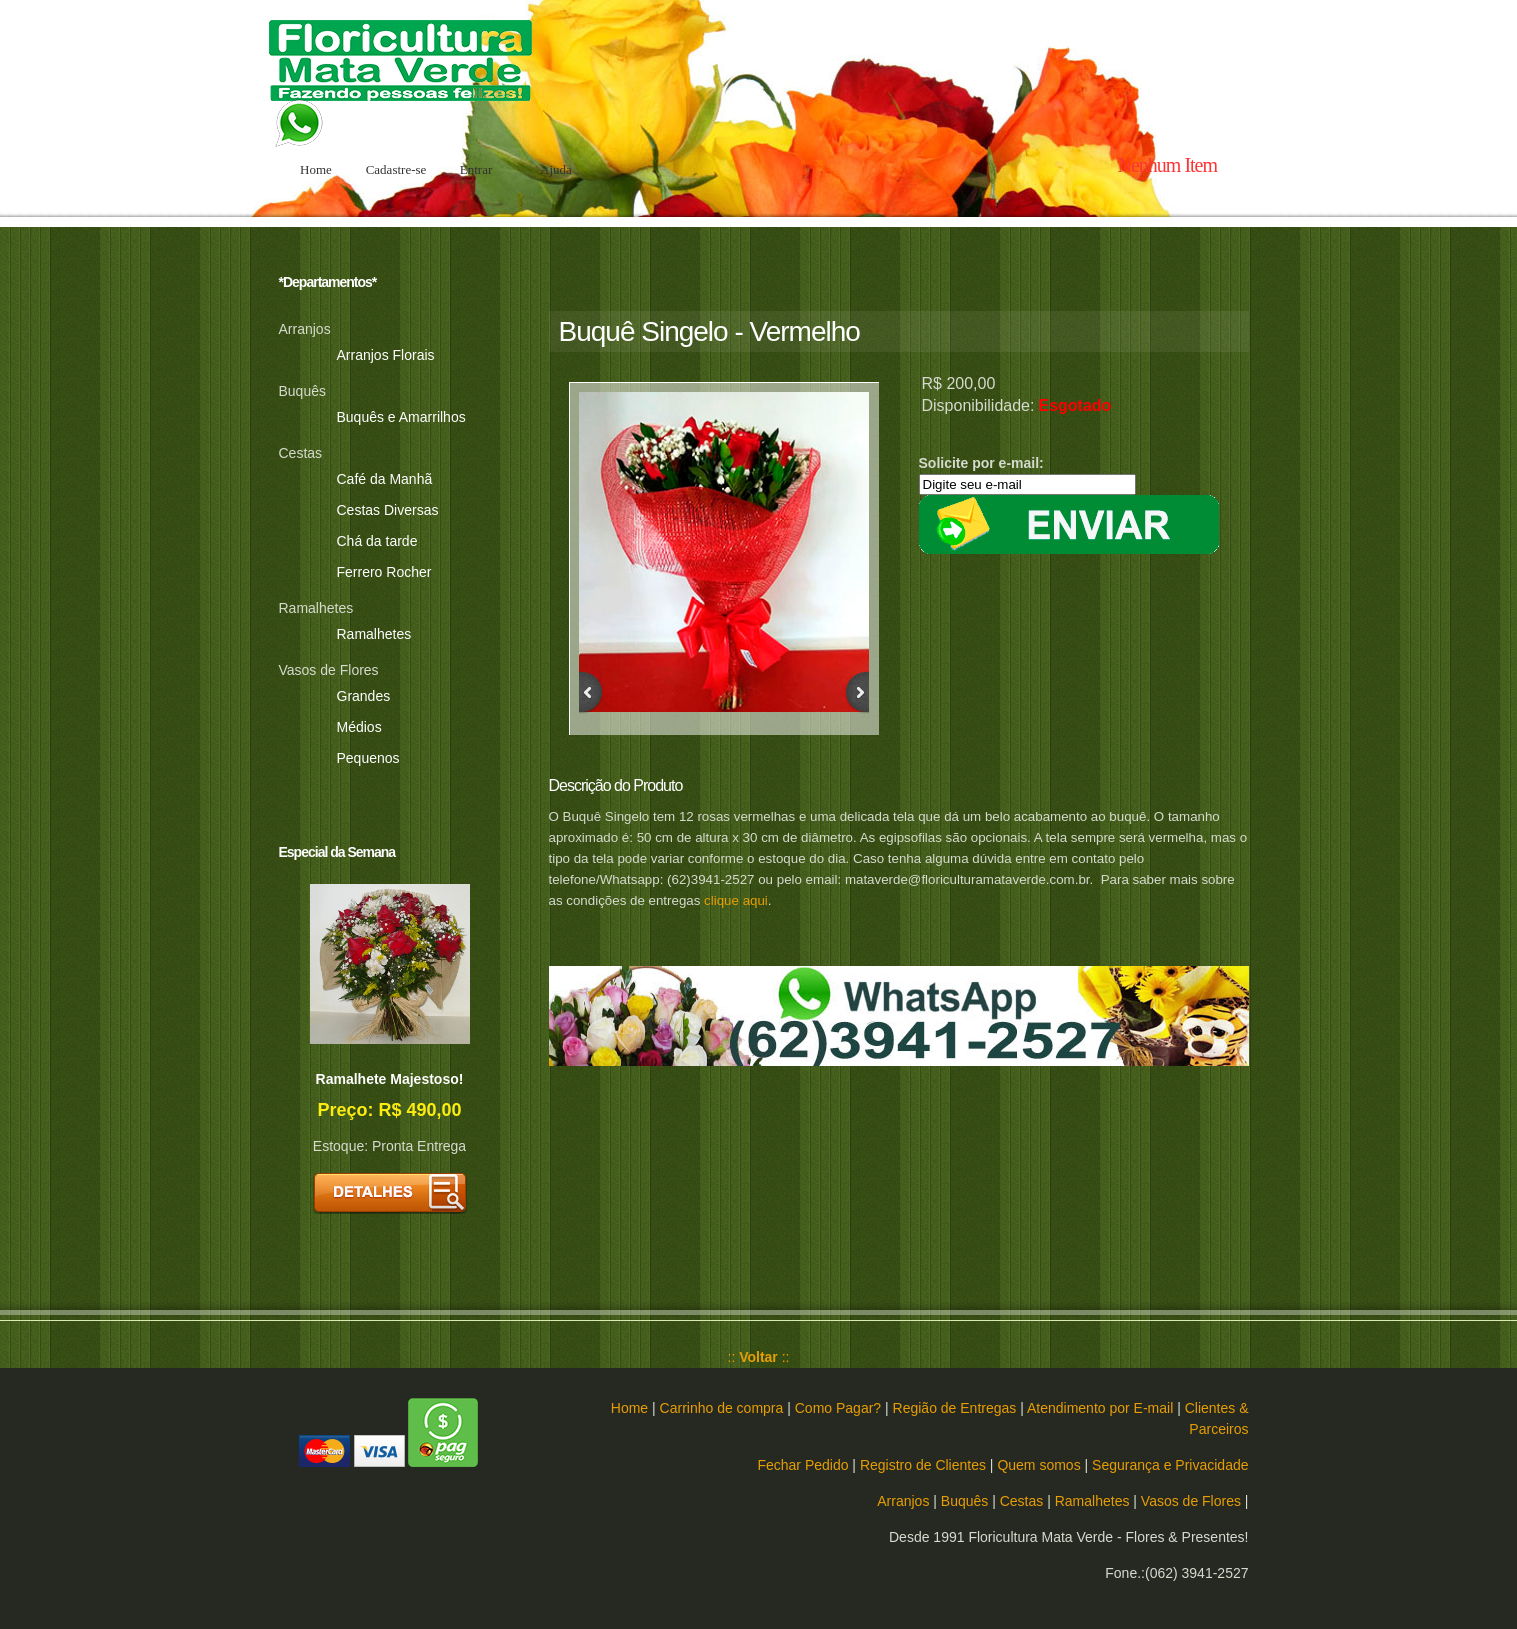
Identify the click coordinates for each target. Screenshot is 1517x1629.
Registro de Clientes (923, 1465)
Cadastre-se (396, 169)
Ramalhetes (374, 634)
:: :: (759, 1357)
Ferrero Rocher (384, 572)
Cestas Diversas (388, 510)
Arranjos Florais (386, 355)
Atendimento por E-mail (1100, 1408)
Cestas (1022, 1501)
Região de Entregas (955, 1408)
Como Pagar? (838, 1408)
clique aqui (736, 900)
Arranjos (903, 1501)
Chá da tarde (377, 541)
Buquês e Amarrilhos (401, 417)
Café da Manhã (385, 479)
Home (316, 169)
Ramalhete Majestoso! (390, 1079)
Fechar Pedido (802, 1465)
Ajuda (556, 169)
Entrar (476, 169)
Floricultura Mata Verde (409, 72)
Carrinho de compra (722, 1408)
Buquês (964, 1501)
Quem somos (1038, 1465)
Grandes (364, 696)
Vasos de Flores (1191, 1501)
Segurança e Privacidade (1170, 1465)
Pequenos (368, 758)
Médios (359, 727)
